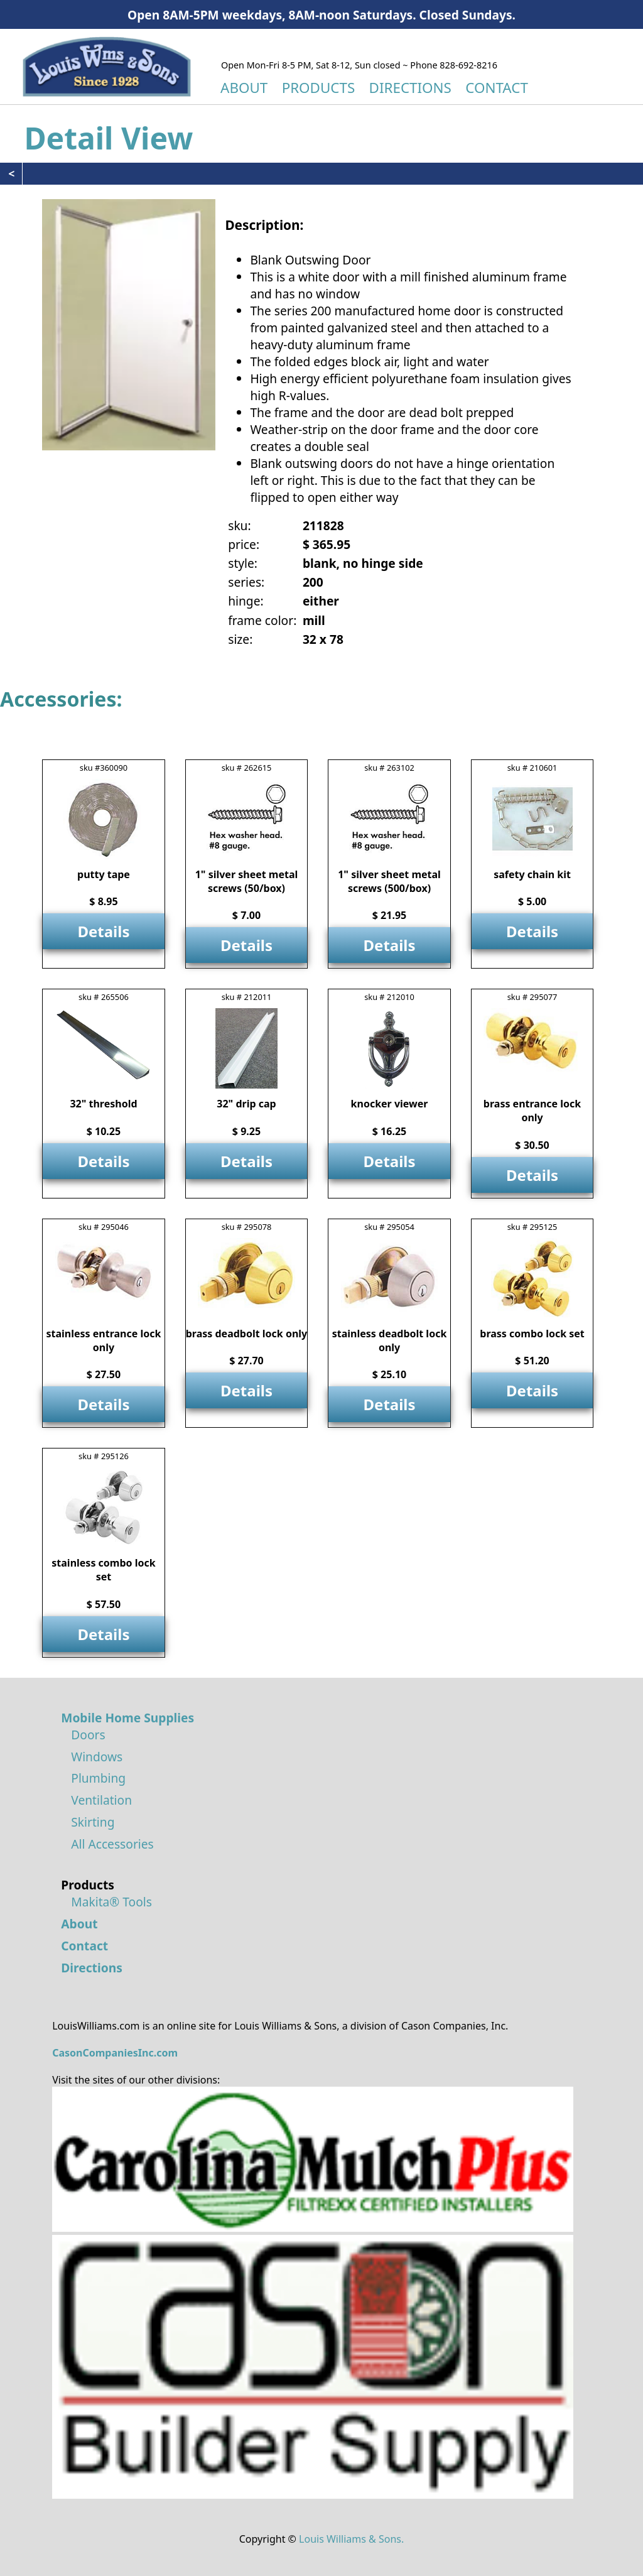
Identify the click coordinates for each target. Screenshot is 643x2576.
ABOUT (243, 87)
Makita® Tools (111, 1901)
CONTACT (496, 87)
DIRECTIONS (410, 87)
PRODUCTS (318, 87)
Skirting (92, 1821)
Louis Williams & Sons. (351, 2539)
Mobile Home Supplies (127, 1717)
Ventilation (101, 1799)
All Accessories (112, 1843)
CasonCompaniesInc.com (115, 2053)
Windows (96, 1756)
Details (103, 931)
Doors (88, 1734)
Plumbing (98, 1777)
